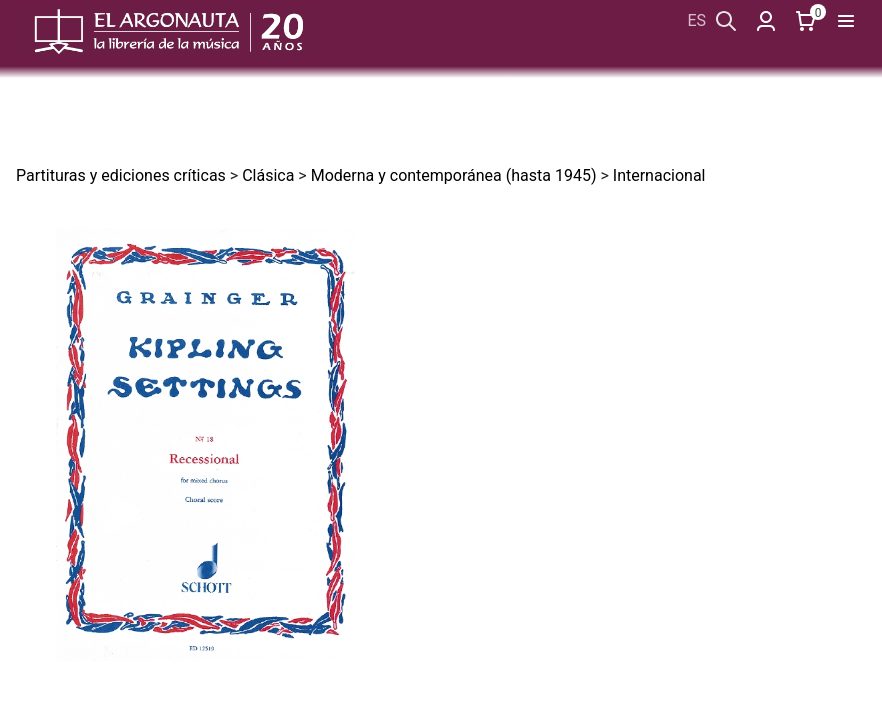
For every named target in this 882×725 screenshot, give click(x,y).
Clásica (268, 175)
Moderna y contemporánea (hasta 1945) (454, 175)
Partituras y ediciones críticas (121, 175)
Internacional (659, 175)
